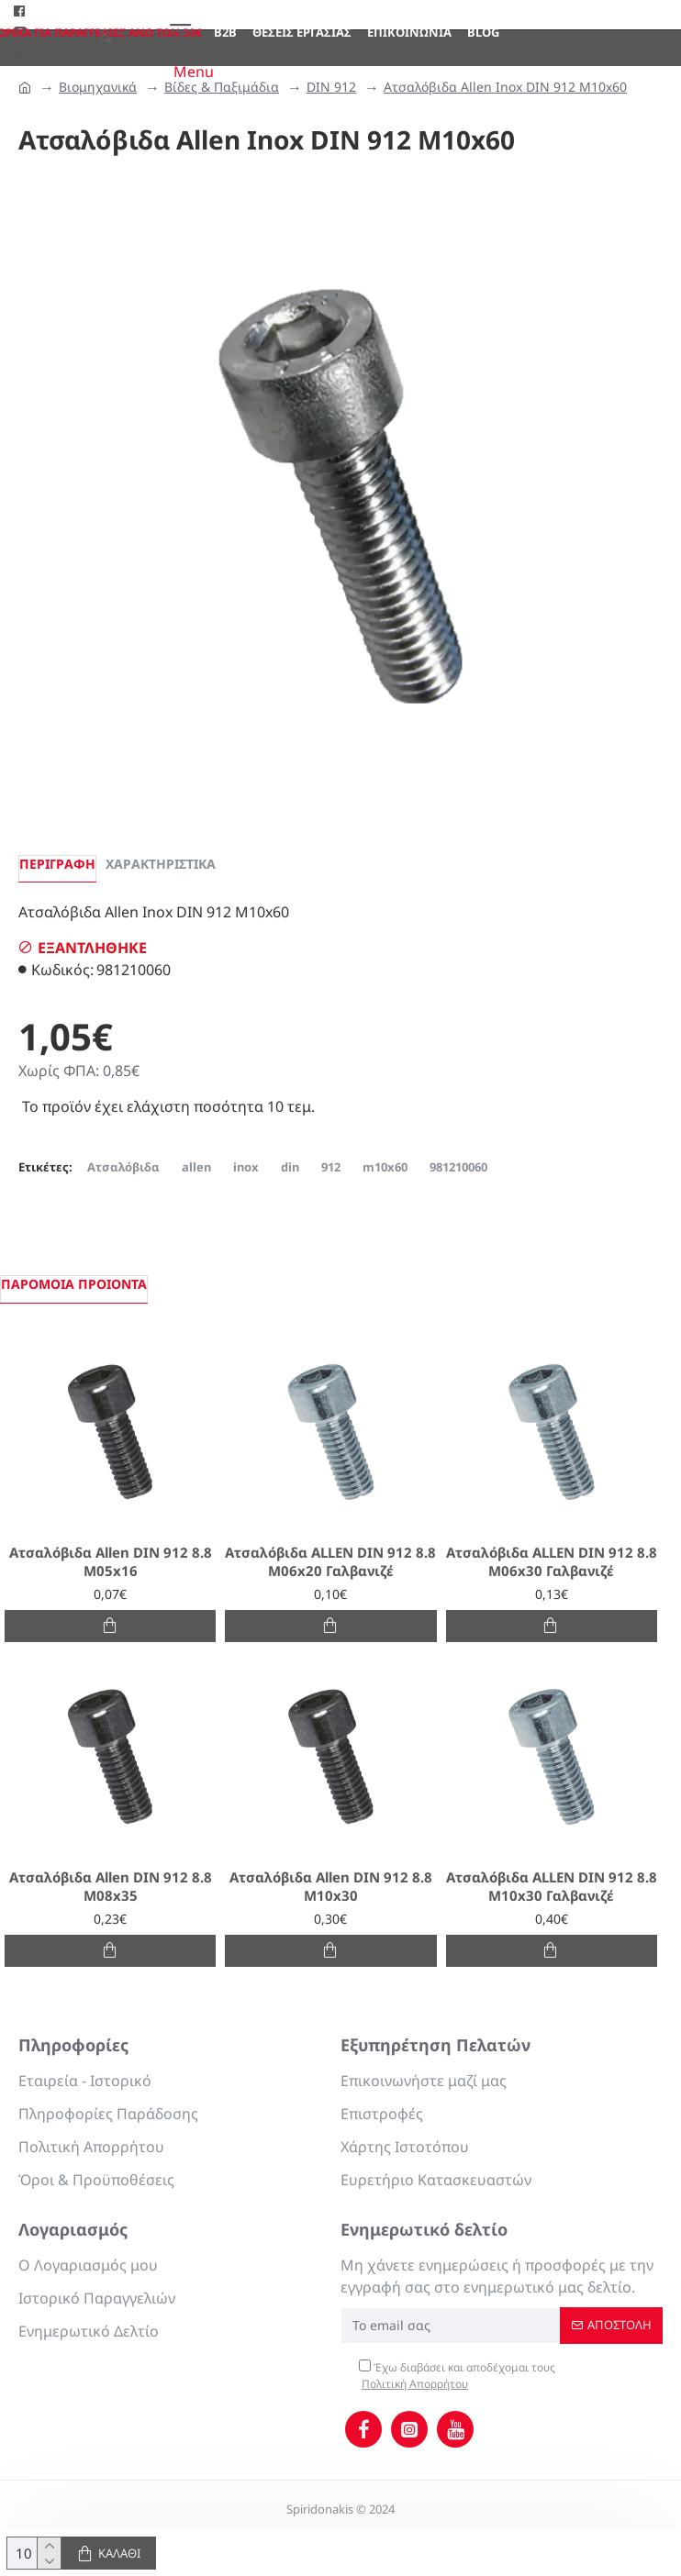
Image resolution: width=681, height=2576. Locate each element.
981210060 (458, 1167)
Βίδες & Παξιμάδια (221, 86)
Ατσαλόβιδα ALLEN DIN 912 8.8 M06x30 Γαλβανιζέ (551, 1562)
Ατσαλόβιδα (123, 1167)
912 (330, 1167)
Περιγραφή (57, 863)
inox (246, 1167)
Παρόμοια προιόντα (74, 1284)
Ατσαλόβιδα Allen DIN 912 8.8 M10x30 (330, 1886)
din (290, 1167)
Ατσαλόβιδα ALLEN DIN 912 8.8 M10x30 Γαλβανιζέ (551, 1886)
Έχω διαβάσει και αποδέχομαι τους (457, 2376)
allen (196, 1167)
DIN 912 (331, 86)
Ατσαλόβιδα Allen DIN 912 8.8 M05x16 (110, 1562)
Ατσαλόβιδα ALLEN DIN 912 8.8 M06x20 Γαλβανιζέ (330, 1562)
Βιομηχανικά (98, 86)
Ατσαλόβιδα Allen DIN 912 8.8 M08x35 (110, 1886)
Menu (193, 71)
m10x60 (385, 1167)
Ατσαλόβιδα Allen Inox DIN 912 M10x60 (505, 86)
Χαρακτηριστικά (161, 863)
